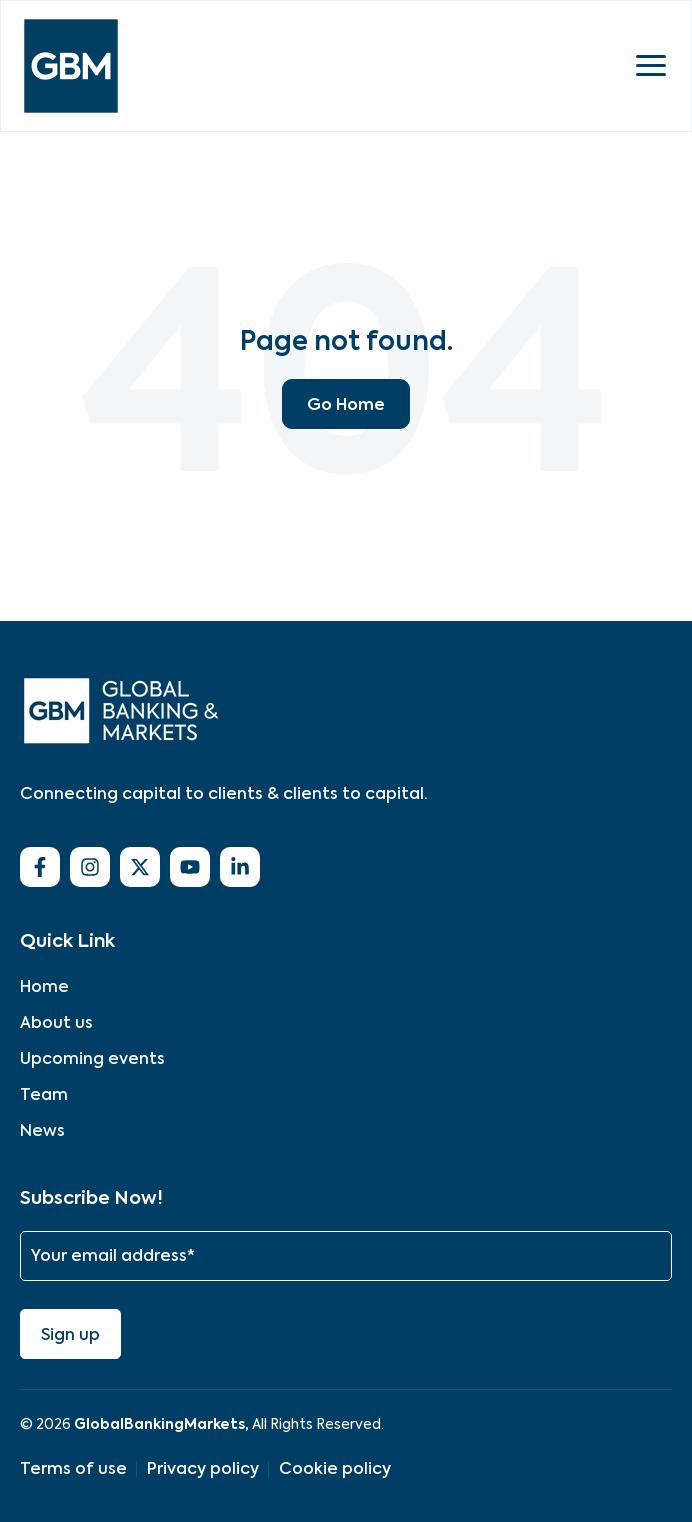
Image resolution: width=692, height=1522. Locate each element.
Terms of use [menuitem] (73, 1468)
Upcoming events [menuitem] (92, 1058)
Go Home (346, 404)
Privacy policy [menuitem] (203, 1468)
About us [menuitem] (56, 1022)
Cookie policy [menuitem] (335, 1468)
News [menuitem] (42, 1130)
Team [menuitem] (44, 1094)
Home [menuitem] (44, 986)
